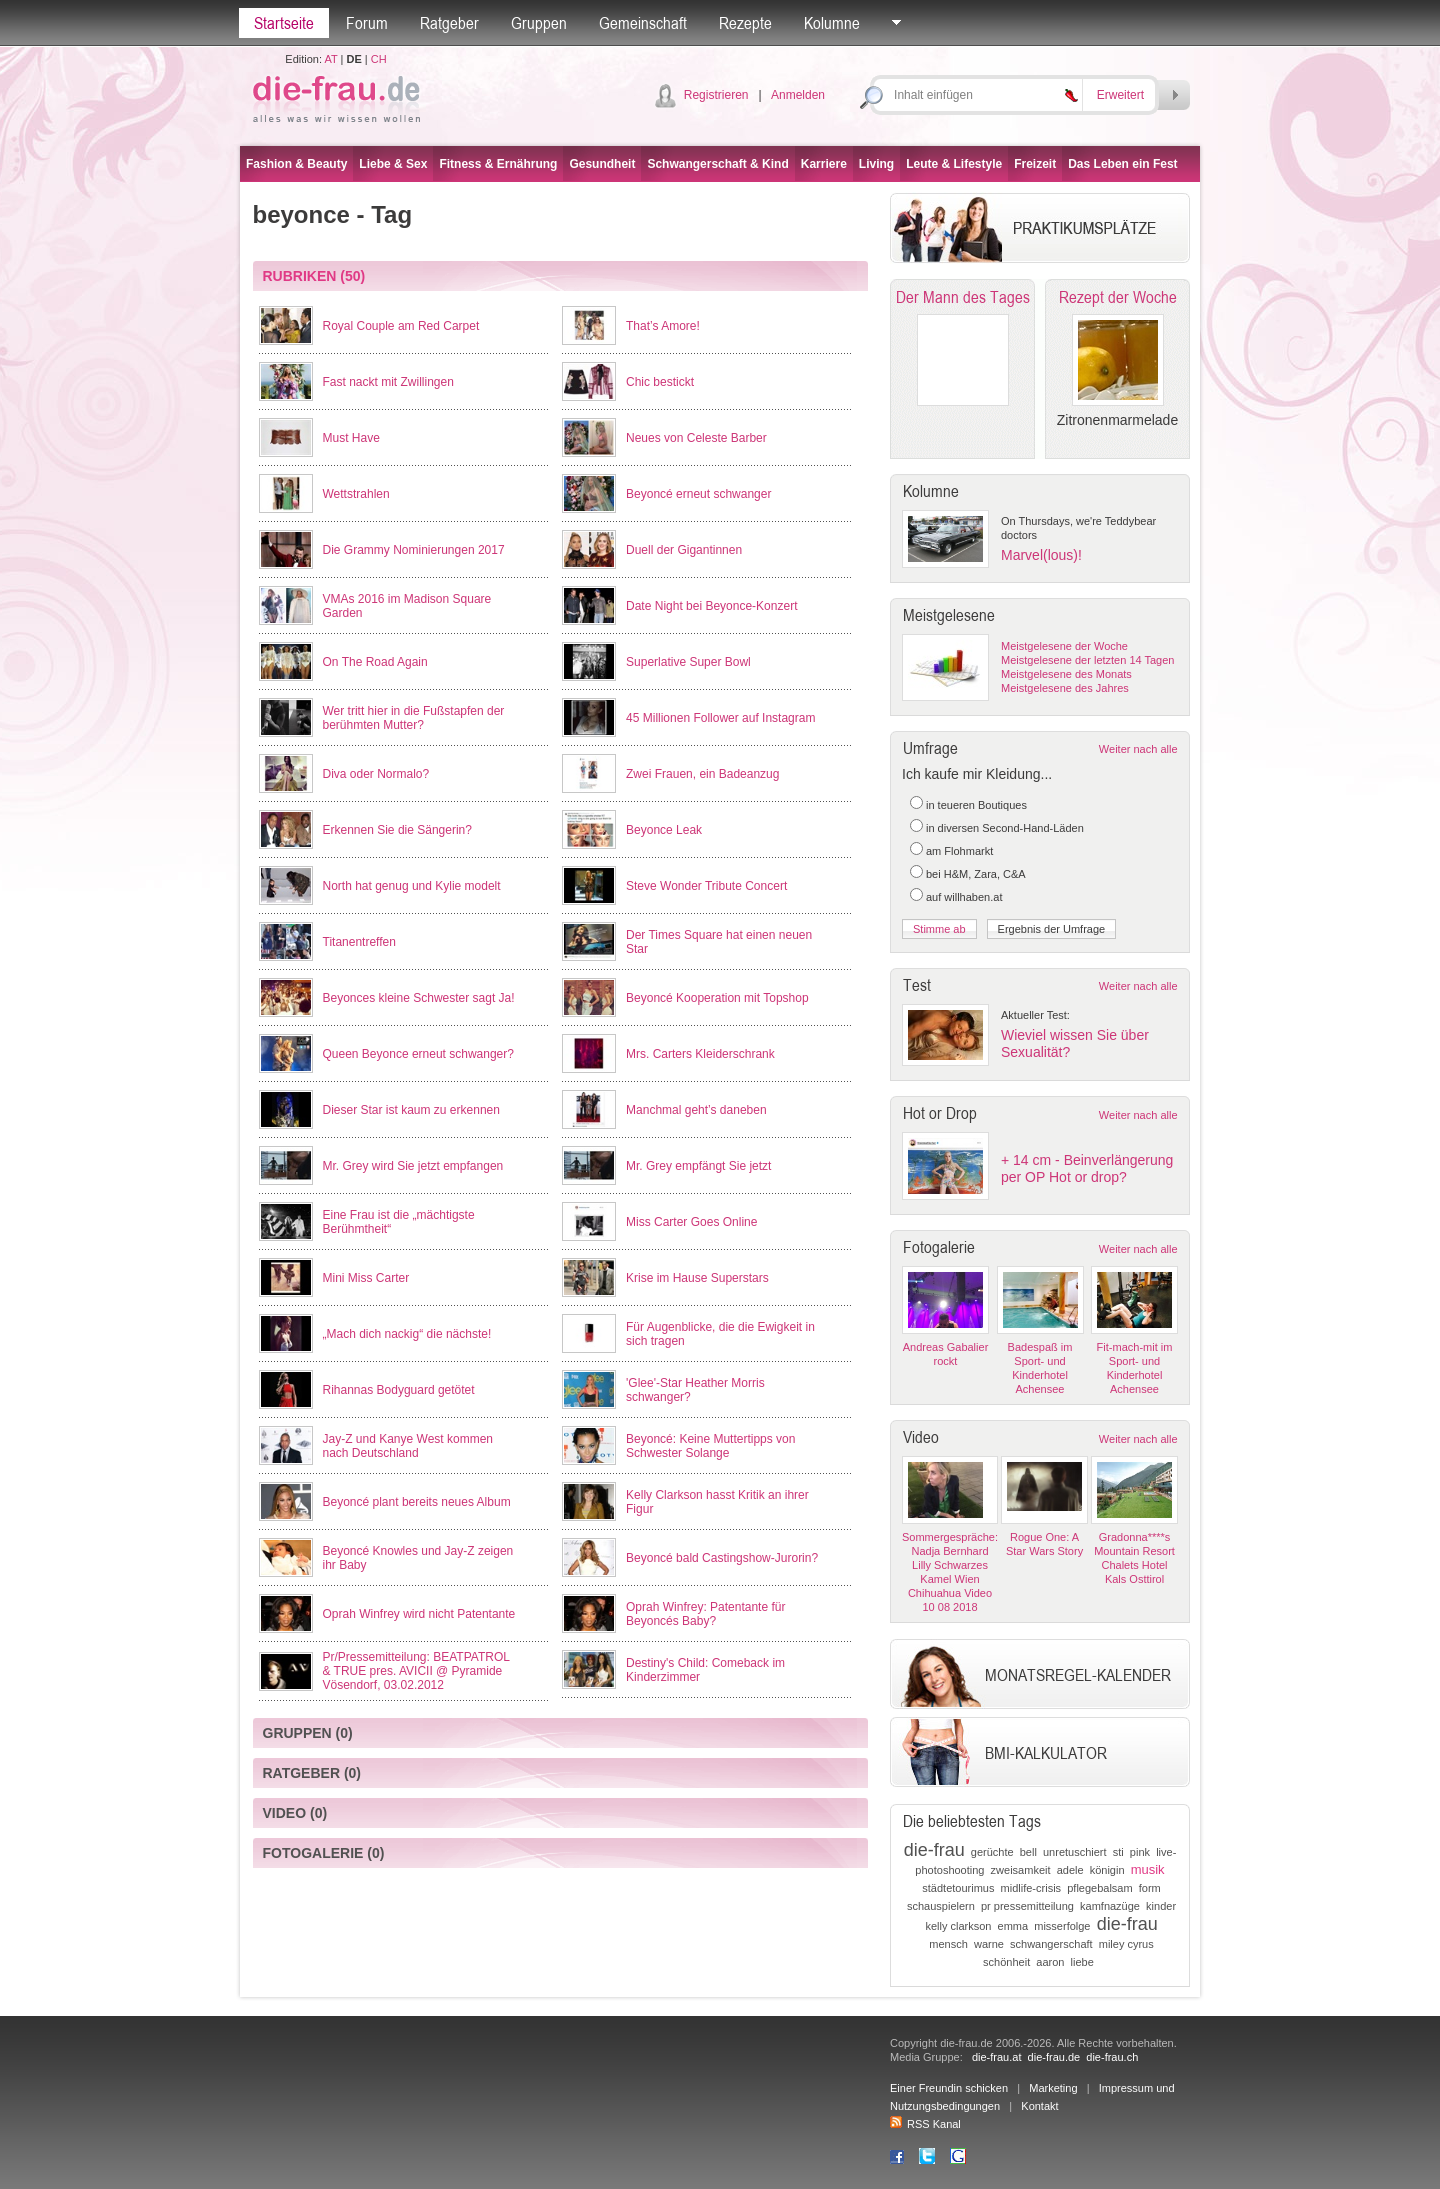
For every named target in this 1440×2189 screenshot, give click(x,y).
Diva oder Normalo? (376, 774)
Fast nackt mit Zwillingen (388, 382)
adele (1070, 1870)
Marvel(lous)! (1041, 555)
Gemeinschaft (643, 23)
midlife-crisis (1031, 1888)
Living (876, 164)
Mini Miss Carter (366, 1278)
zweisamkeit (1021, 1870)
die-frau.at (997, 2057)
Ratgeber (449, 23)
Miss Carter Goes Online (691, 1222)
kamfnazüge (1110, 1906)
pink (1140, 1852)
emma (1013, 1926)
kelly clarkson (958, 1926)
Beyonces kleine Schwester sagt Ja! (419, 998)
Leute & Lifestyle (954, 164)
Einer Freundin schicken (949, 2088)
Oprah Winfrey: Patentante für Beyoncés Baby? (705, 1614)
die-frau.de (1054, 2057)
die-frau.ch (1112, 2057)
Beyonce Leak (664, 830)
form (1150, 1888)
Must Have (351, 438)
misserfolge (1062, 1926)
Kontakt (1039, 2106)
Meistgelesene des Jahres (1065, 688)
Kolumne (832, 23)
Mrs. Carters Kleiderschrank (700, 1054)
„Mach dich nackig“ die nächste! (407, 1334)
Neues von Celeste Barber (696, 438)
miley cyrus (1126, 1944)
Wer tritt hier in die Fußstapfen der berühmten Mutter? (414, 718)
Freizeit (1035, 164)
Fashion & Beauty (296, 164)
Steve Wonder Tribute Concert (706, 886)
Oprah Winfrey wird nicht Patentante (419, 1614)
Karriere (824, 164)
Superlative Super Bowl (688, 662)
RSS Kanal (925, 2124)
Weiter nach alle (1138, 749)
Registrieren (716, 95)
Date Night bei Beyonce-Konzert (711, 606)
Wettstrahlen (356, 494)
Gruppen (539, 23)
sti (1118, 1852)
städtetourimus (958, 1888)
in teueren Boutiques (976, 805)
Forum (367, 23)
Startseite (284, 23)
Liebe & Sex (393, 164)
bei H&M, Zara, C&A (976, 874)
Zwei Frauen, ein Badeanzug (702, 774)
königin (1107, 1870)
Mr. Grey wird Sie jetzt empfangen (413, 1166)
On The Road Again (375, 662)
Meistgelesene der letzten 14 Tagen (1087, 660)
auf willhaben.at (964, 897)
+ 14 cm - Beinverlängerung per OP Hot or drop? (1087, 1168)
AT (330, 59)
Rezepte (745, 23)
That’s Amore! (663, 326)
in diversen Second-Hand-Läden (1005, 828)
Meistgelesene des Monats (1066, 674)
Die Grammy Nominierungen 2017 (414, 550)
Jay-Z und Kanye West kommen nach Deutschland (408, 1446)
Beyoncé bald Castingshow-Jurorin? (722, 1558)
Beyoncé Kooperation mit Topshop (717, 998)
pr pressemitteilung (1027, 1906)
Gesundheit (602, 164)
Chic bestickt (660, 382)
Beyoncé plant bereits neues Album (417, 1502)
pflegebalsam (1099, 1888)
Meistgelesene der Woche (1064, 646)
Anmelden (798, 95)
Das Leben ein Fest (1122, 164)
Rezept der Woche (1118, 297)
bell (1028, 1852)
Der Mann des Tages (963, 297)
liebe (1082, 1962)
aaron (1050, 1962)
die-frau (934, 1850)
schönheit (1006, 1962)
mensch (948, 1944)
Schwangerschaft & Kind (717, 164)
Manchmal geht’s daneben (696, 1110)
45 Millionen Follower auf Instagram (720, 718)
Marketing (1053, 2088)
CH (379, 59)
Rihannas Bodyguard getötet (399, 1390)
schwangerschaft (1051, 1944)
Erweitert (1120, 95)
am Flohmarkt (959, 851)
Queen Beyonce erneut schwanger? (418, 1054)
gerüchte (992, 1852)
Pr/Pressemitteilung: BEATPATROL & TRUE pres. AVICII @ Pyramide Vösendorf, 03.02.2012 (416, 1671)
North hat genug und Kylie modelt (412, 886)
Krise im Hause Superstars (697, 1278)
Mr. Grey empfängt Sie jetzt (698, 1166)
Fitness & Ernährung (498, 164)
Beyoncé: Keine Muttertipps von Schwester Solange (710, 1446)
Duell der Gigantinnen (684, 550)
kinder (1161, 1906)
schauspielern (941, 1906)
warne (989, 1944)
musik (1148, 1869)
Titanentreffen (359, 942)
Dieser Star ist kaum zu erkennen (411, 1110)
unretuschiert (1075, 1852)
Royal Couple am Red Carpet (401, 326)
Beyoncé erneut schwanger (698, 494)
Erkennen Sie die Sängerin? (397, 830)
